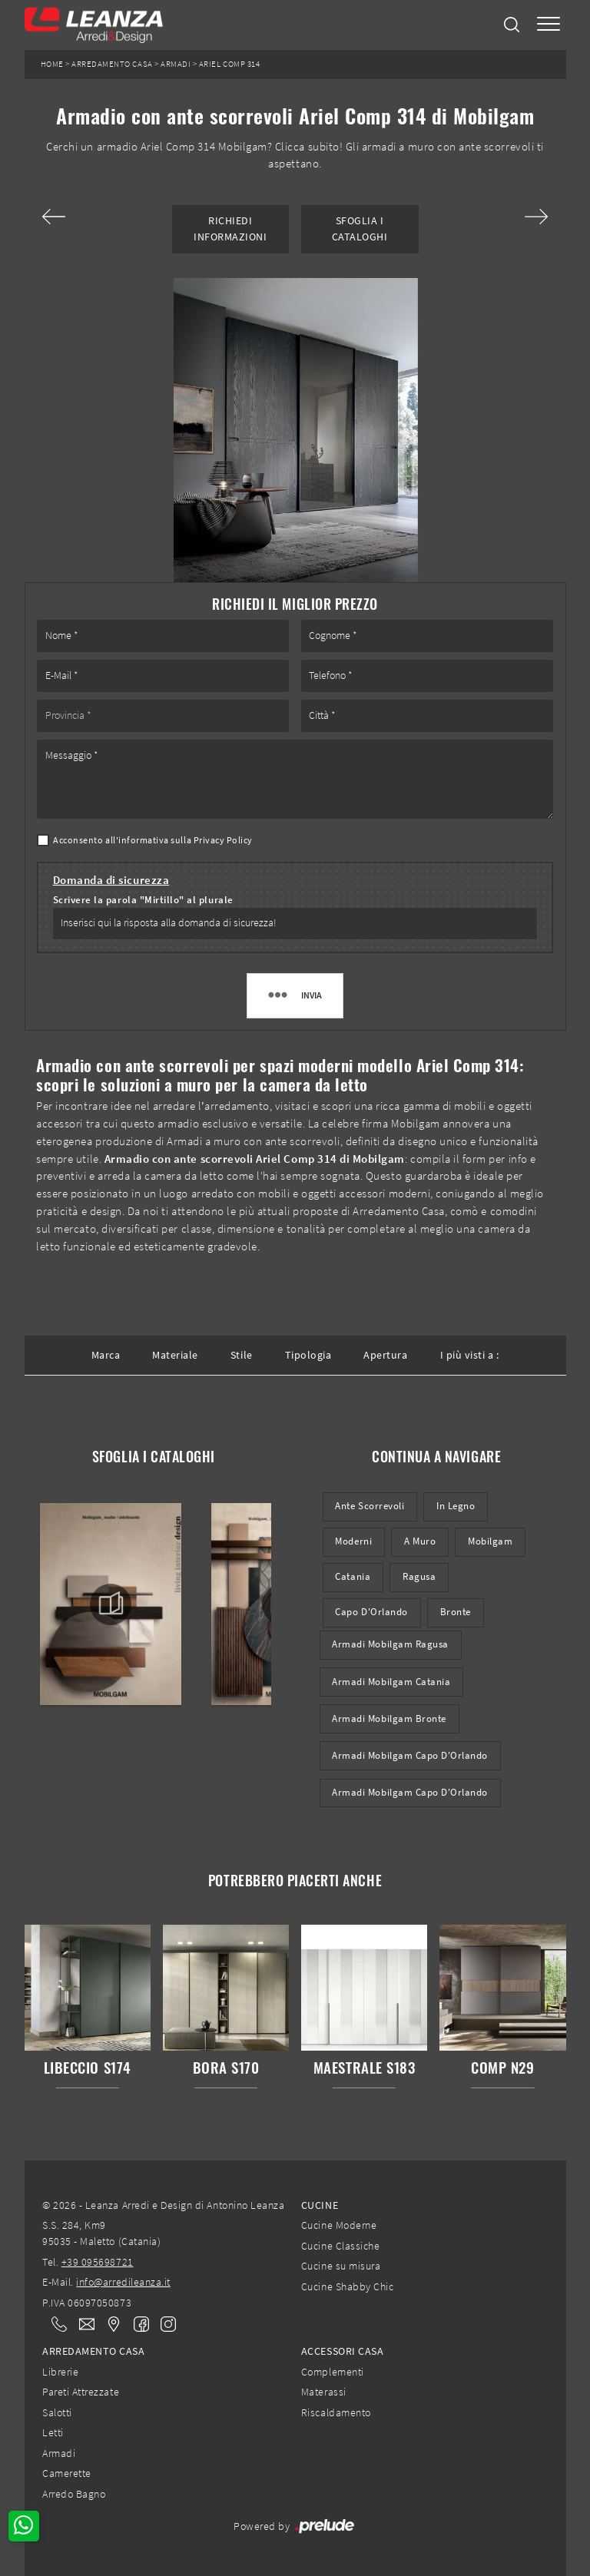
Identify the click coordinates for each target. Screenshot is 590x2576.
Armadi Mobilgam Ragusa (390, 1644)
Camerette (66, 2473)
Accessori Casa (342, 2351)
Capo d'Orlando (371, 1611)
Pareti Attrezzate (80, 2392)
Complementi (332, 2372)
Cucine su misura (340, 2266)
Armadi (176, 64)
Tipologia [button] (308, 1355)
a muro (420, 1541)
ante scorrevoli (369, 1505)
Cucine (319, 2205)
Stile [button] (241, 1355)
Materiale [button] (175, 1355)
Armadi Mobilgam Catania (391, 1681)
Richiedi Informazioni (230, 228)
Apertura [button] (385, 1355)
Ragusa (419, 1576)
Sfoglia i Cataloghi (360, 228)
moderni (353, 1541)
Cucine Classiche (340, 2246)
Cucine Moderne (338, 2225)
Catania (352, 1576)
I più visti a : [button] (469, 1355)
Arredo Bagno (73, 2494)
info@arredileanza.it (123, 2282)
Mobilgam (490, 1541)
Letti (53, 2432)
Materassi (323, 2392)
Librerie (60, 2372)
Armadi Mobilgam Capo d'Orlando (410, 1755)
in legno (455, 1505)
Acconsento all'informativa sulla (153, 840)
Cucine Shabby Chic (347, 2286)
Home (52, 64)
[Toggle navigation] (548, 25)
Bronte (455, 1611)
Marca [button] (106, 1355)
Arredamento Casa (111, 64)
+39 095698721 (97, 2262)
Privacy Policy (223, 840)
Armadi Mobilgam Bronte (389, 1718)
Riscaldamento (336, 2412)
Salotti (57, 2412)
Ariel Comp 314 (229, 64)
